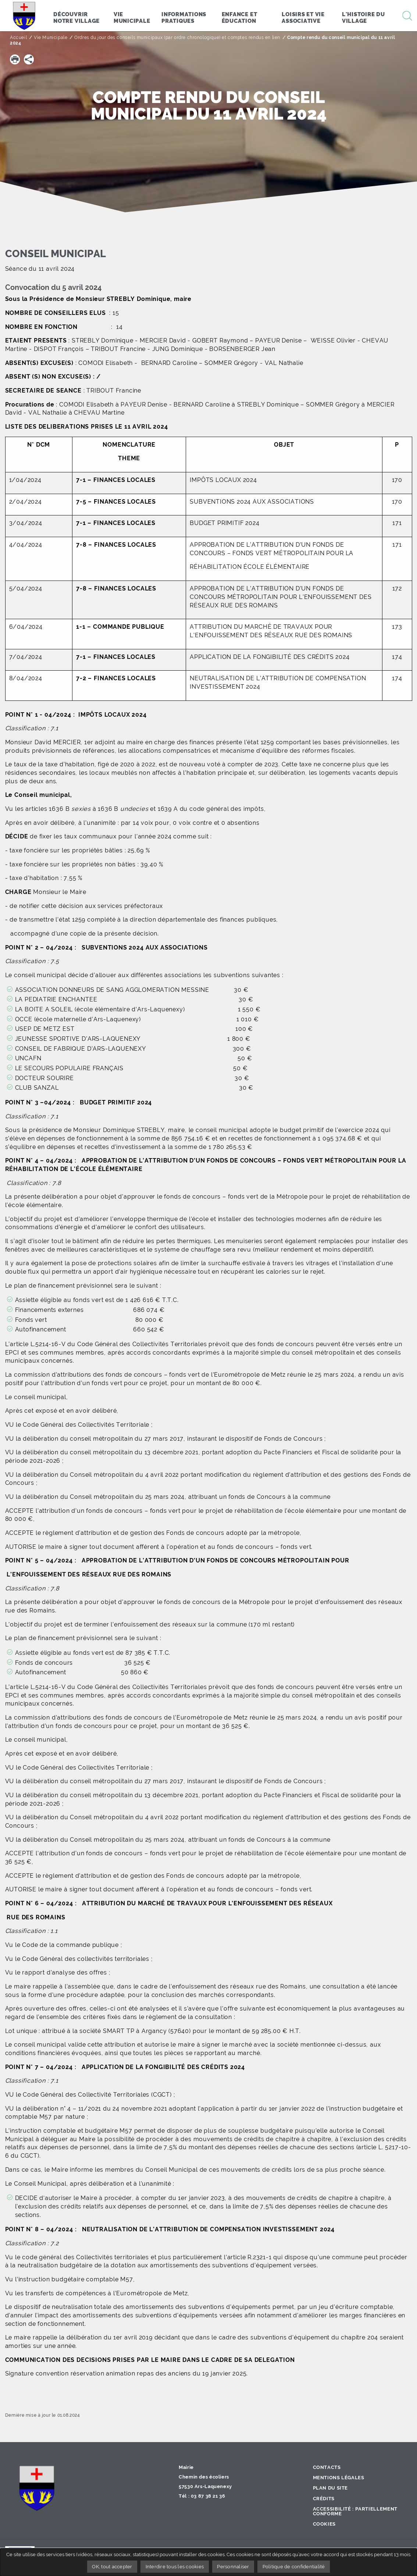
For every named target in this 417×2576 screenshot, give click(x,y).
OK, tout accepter (112, 2566)
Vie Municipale (50, 37)
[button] (15, 59)
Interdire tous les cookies (175, 2566)
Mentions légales (338, 2477)
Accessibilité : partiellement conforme (355, 2511)
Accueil (18, 37)
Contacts (327, 2467)
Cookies (324, 2524)
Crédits (324, 2498)
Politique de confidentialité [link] (294, 2566)
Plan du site (330, 2488)
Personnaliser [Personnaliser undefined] (233, 2566)
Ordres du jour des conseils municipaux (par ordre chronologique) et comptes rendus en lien (177, 37)
